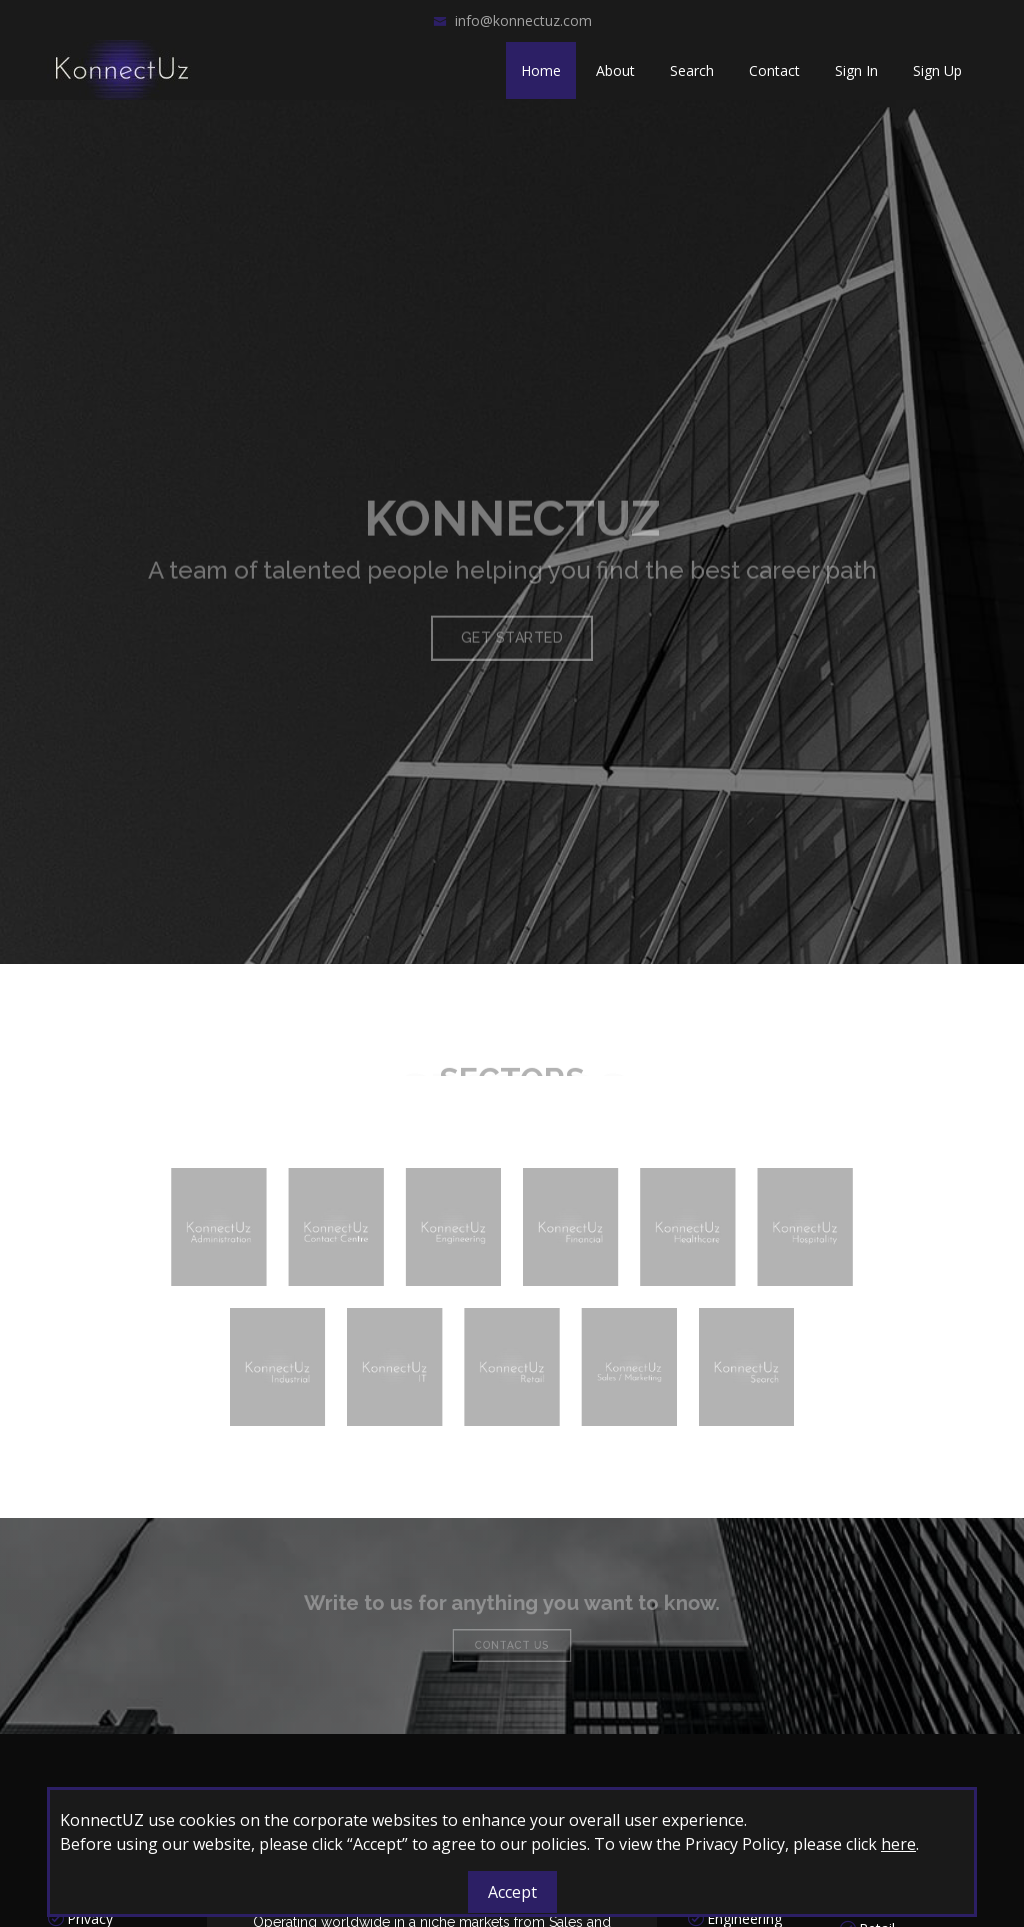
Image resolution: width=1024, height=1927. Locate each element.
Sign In (856, 70)
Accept (512, 1892)
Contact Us (512, 1642)
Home (541, 70)
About (615, 70)
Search (692, 70)
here (898, 1844)
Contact (774, 70)
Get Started (512, 662)
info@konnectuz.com (523, 20)
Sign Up (937, 70)
